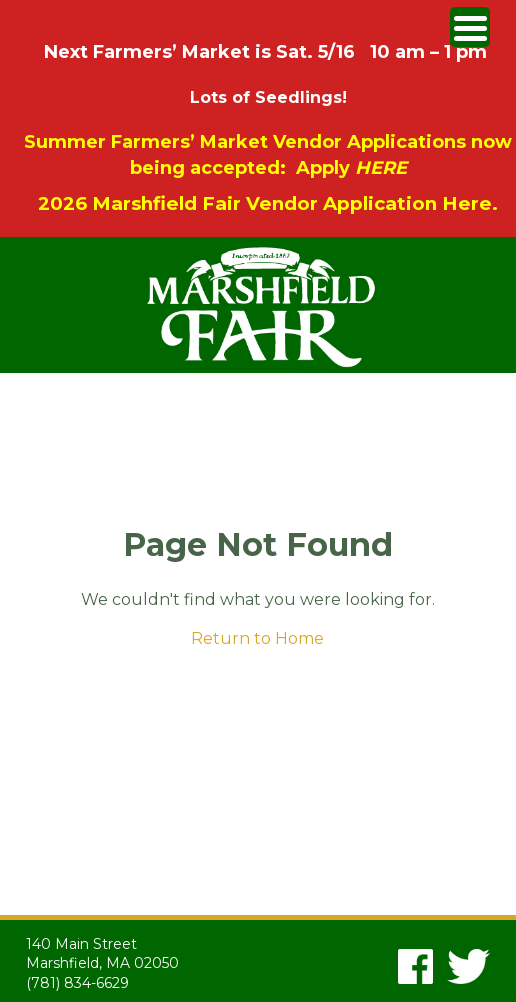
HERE (381, 168)
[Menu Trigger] (470, 27)
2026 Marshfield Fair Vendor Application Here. (268, 203)
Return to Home (257, 638)
